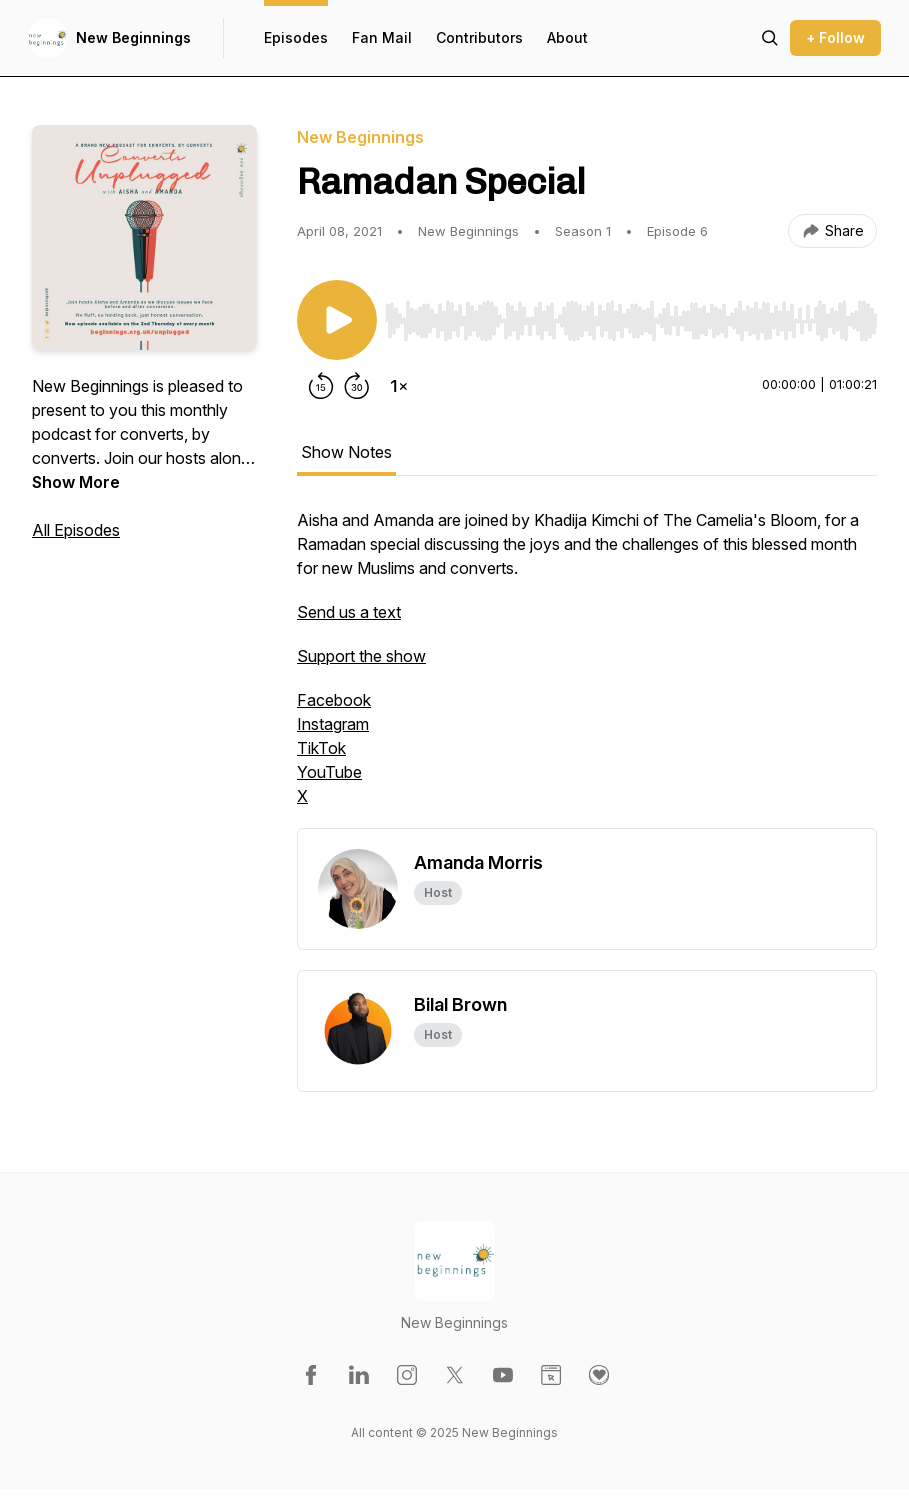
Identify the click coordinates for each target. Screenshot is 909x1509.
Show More (76, 482)
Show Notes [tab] (346, 452)
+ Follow (835, 37)
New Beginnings (133, 37)
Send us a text (349, 612)
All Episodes (76, 530)
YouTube (329, 772)
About (567, 37)
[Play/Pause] (337, 320)
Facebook (334, 700)
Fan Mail (382, 37)
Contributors (479, 37)
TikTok (321, 748)
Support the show (361, 656)
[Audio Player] (631, 315)
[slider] (631, 321)
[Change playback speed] (399, 386)
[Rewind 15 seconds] (321, 386)
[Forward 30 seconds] (357, 386)
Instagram (333, 724)
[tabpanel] (587, 668)
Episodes (296, 37)
